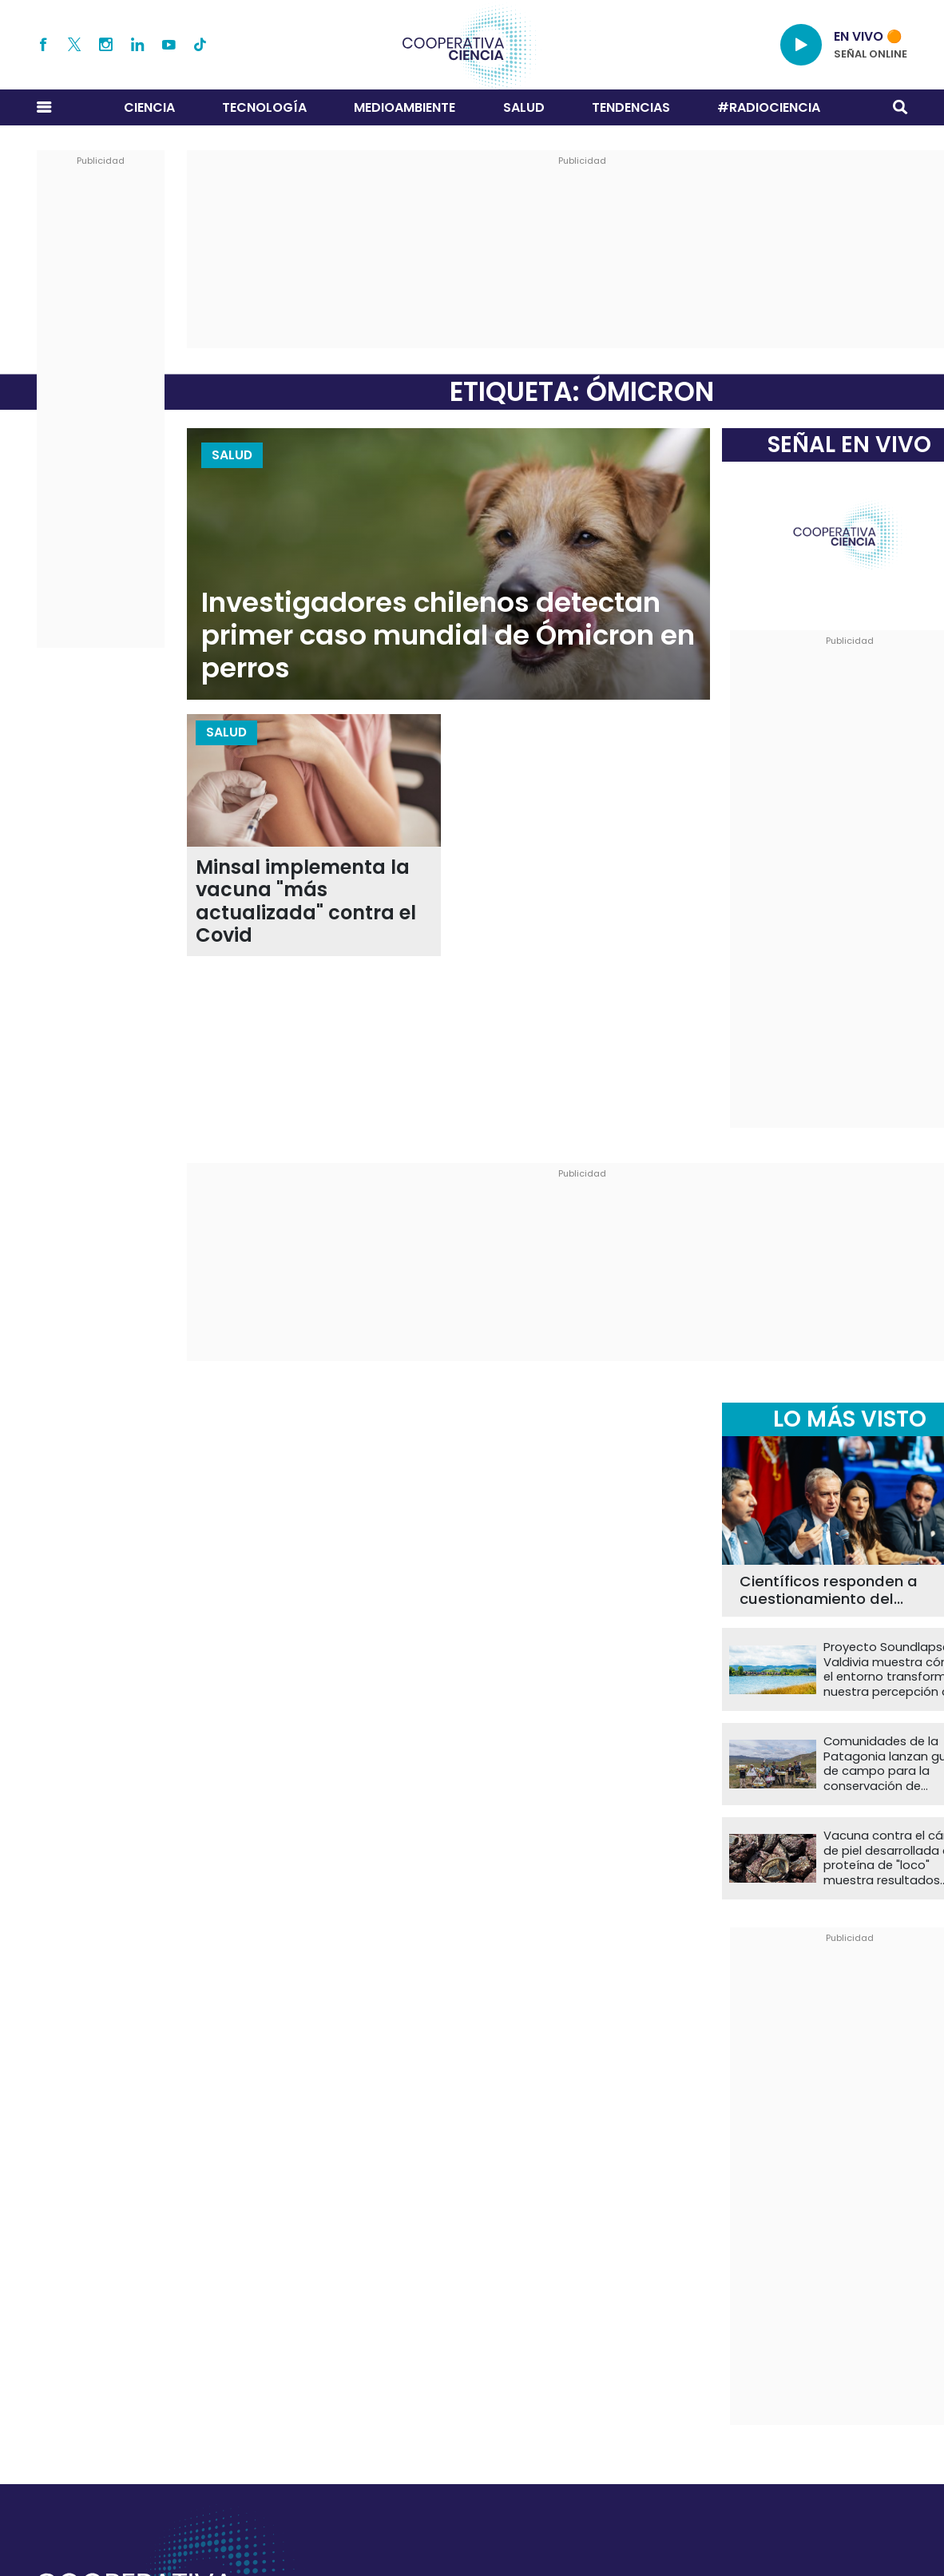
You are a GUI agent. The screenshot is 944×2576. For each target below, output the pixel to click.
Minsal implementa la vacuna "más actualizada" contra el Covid (306, 902)
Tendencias (631, 107)
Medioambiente (404, 107)
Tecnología (264, 107)
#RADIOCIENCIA (768, 107)
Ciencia (149, 107)
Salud (524, 107)
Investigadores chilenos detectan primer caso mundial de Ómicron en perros (448, 635)
